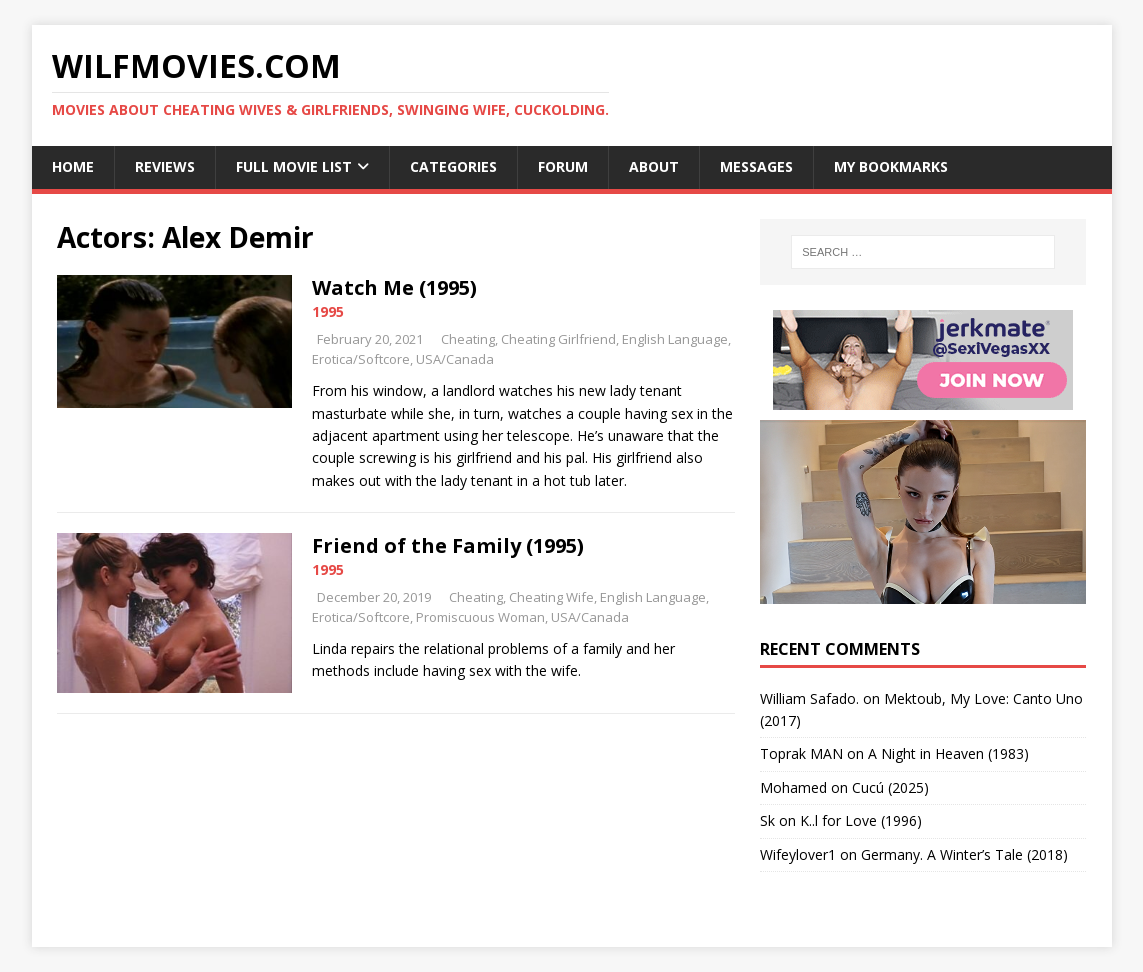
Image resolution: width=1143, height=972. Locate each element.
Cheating (468, 339)
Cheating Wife (551, 597)
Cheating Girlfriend (558, 339)
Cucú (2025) (890, 787)
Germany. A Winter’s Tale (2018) (964, 854)
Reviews (165, 166)
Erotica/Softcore (361, 359)
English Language (675, 339)
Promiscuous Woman (480, 617)
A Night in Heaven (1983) (948, 753)
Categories (453, 166)
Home (73, 166)
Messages (756, 166)
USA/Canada (455, 359)
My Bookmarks (891, 166)
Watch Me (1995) (394, 287)
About (654, 166)
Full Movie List (294, 166)
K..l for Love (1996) (861, 820)
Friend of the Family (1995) (448, 545)
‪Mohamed (793, 787)
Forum (563, 166)
